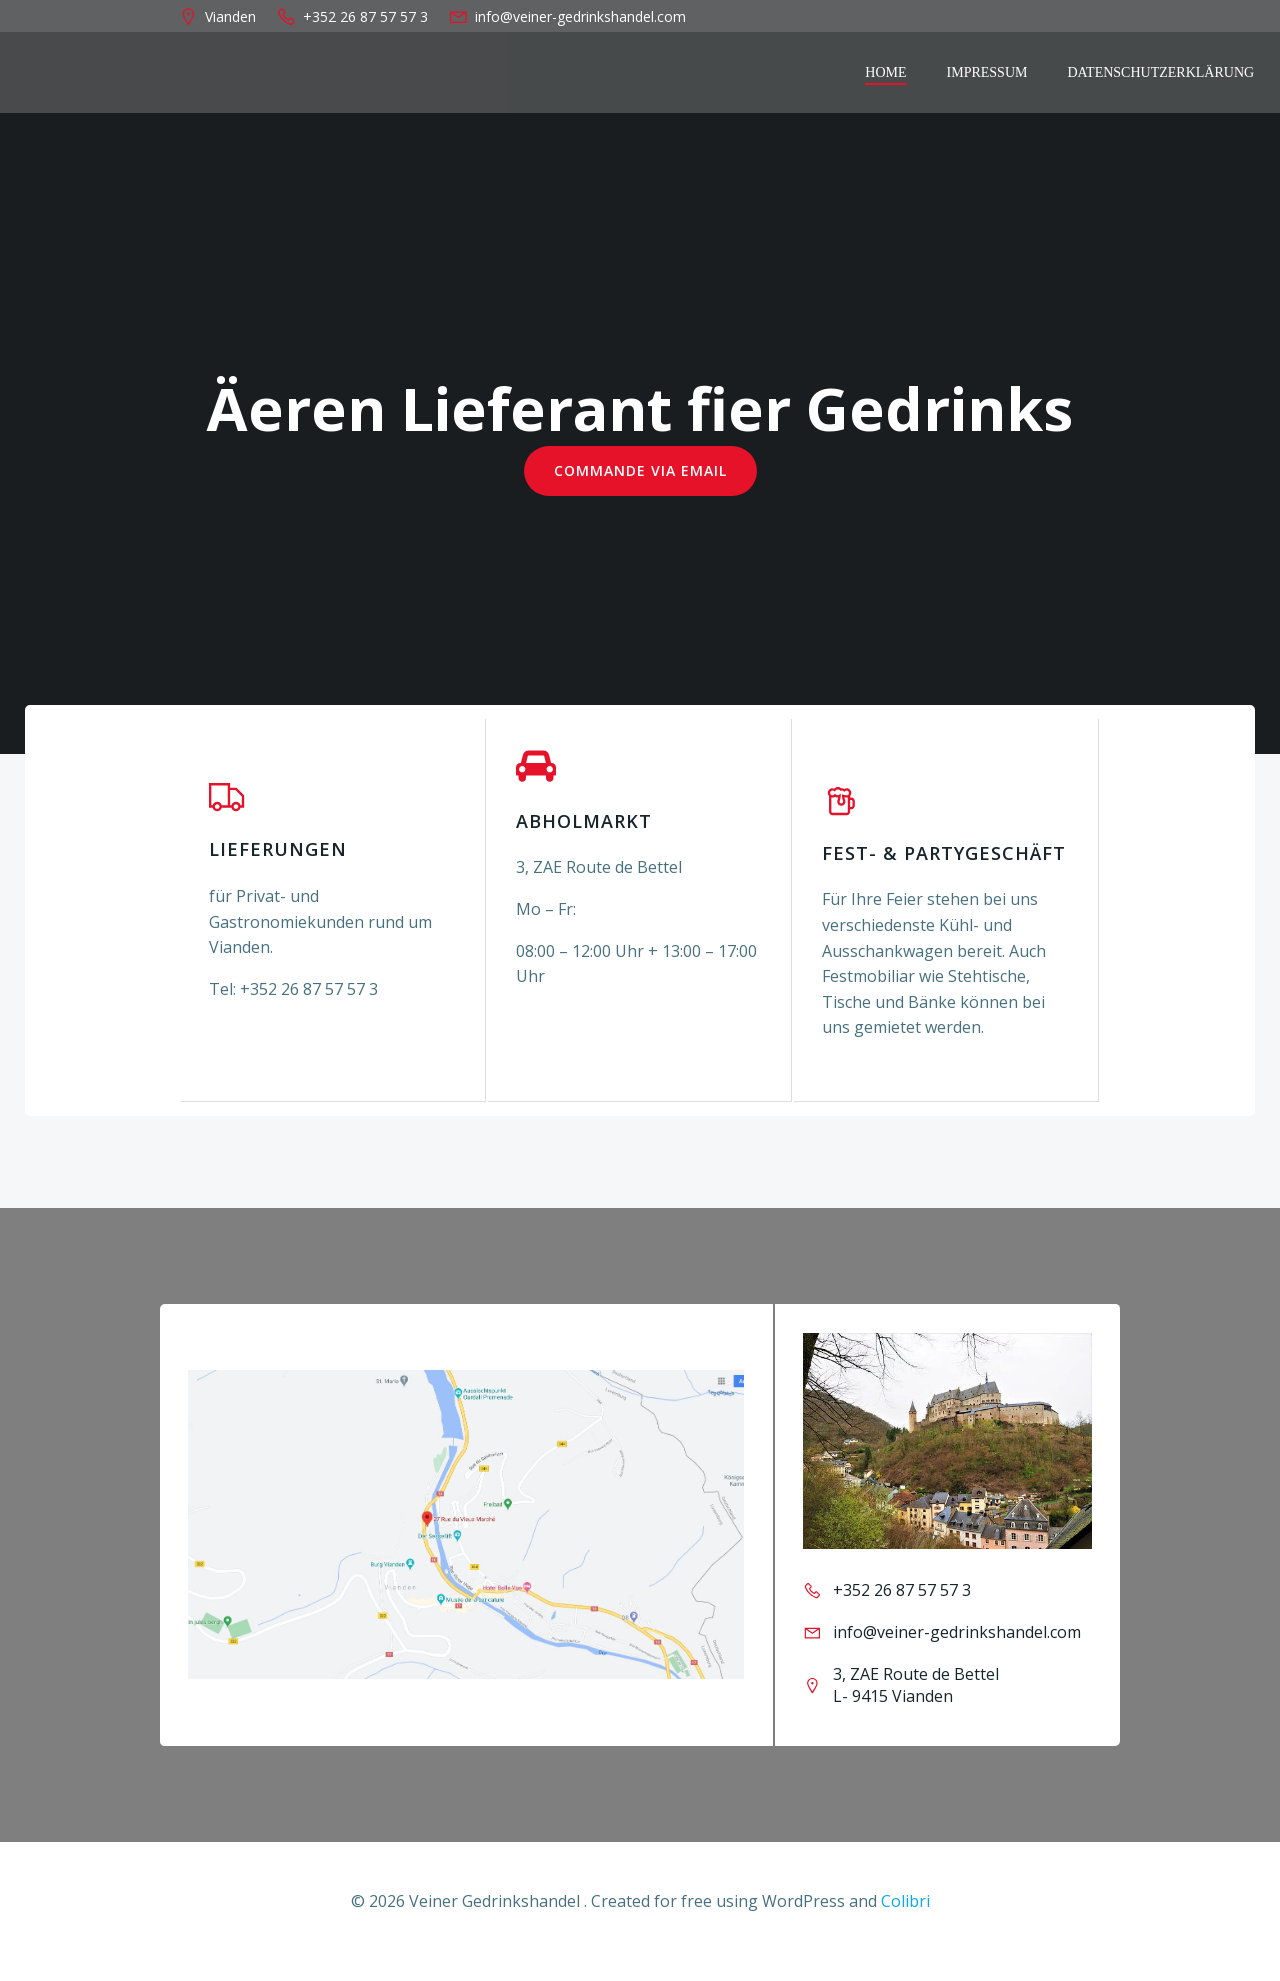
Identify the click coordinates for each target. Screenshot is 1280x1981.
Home (887, 72)
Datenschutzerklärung (1162, 72)
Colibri (905, 1922)
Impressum (988, 72)
